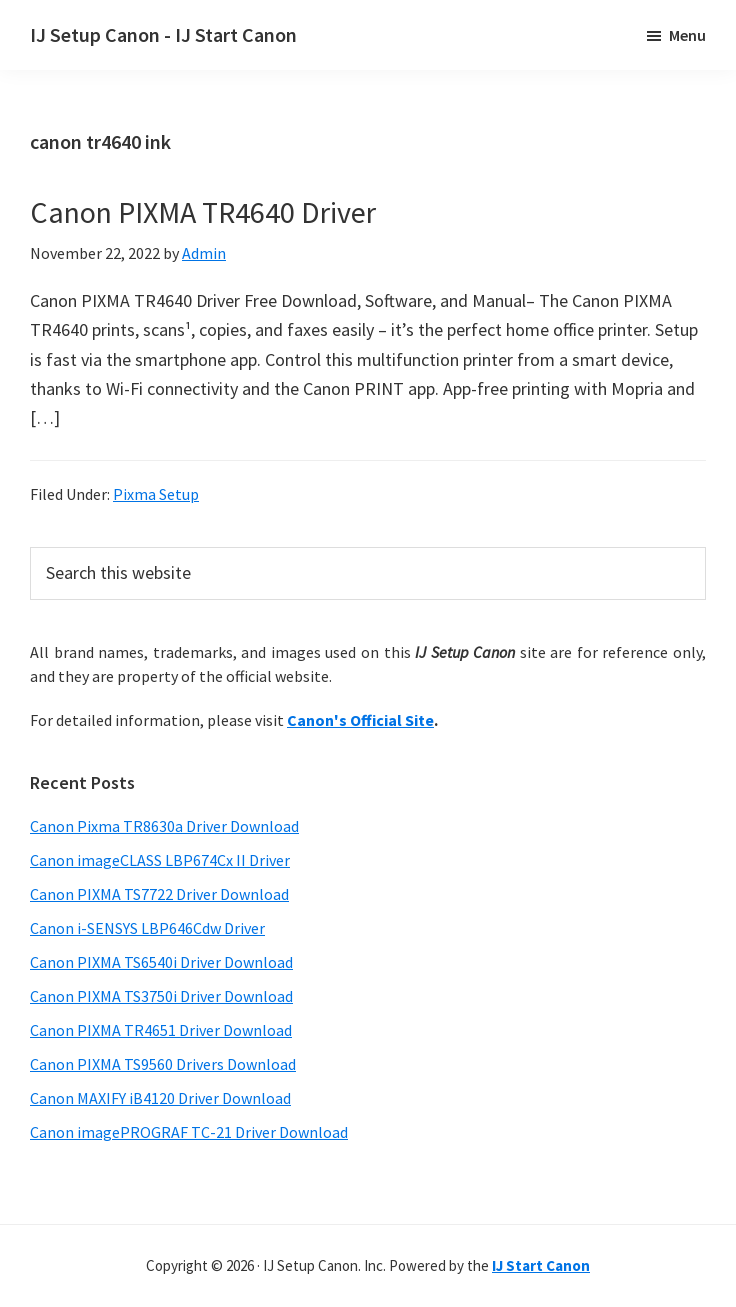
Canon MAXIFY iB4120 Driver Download (160, 1098)
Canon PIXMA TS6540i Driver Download (161, 962)
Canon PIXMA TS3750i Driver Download (161, 996)
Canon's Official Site (360, 720)
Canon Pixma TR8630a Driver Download (164, 826)
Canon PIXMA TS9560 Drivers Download (163, 1064)
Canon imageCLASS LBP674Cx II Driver (160, 860)
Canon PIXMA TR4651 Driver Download (161, 1030)
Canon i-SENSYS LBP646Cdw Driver (147, 928)
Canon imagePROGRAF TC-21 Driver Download (189, 1132)
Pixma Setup (156, 494)
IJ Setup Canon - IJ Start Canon (163, 34)
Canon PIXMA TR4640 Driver (203, 212)
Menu (687, 35)
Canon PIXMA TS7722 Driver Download (159, 894)
